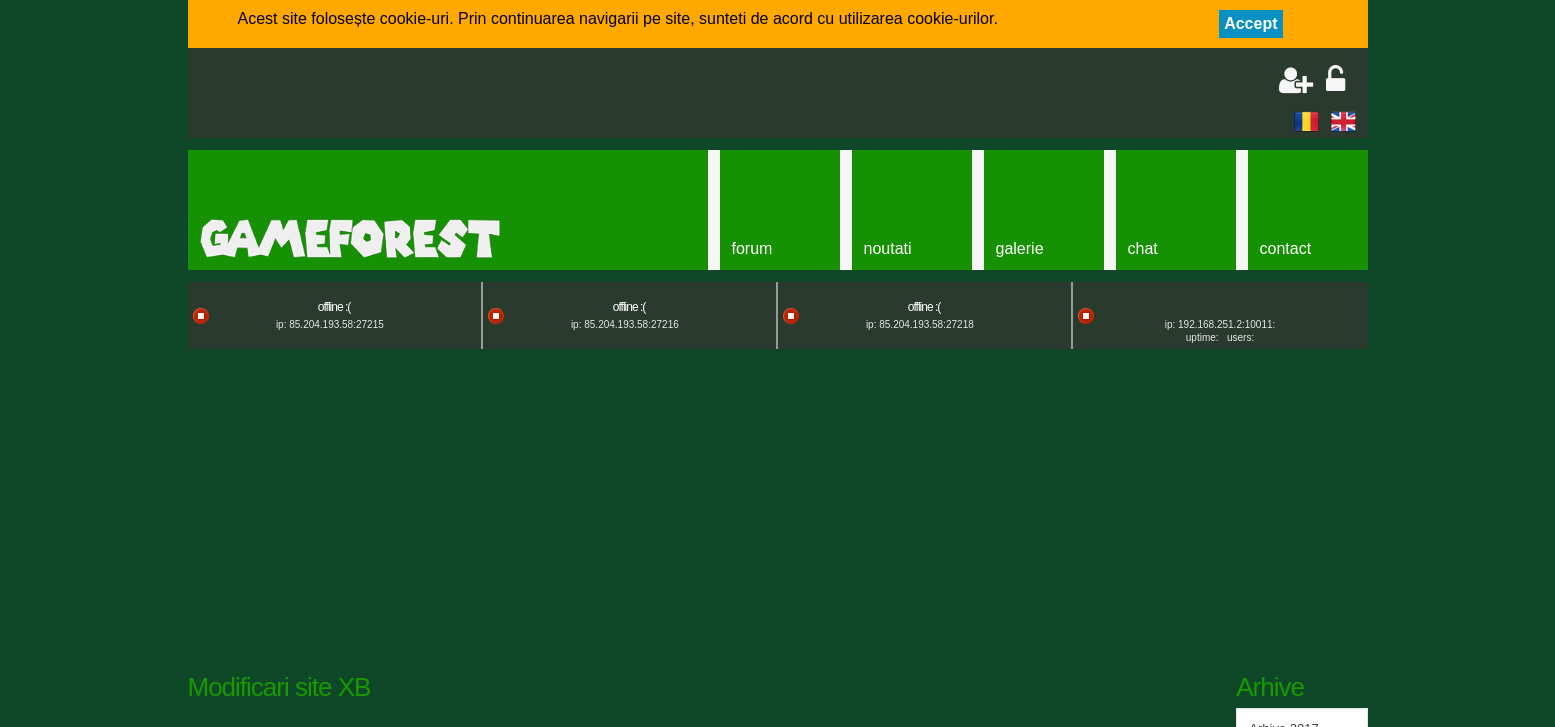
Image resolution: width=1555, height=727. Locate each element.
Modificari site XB (279, 687)
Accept (1250, 23)
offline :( (334, 307)
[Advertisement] (434, 95)
